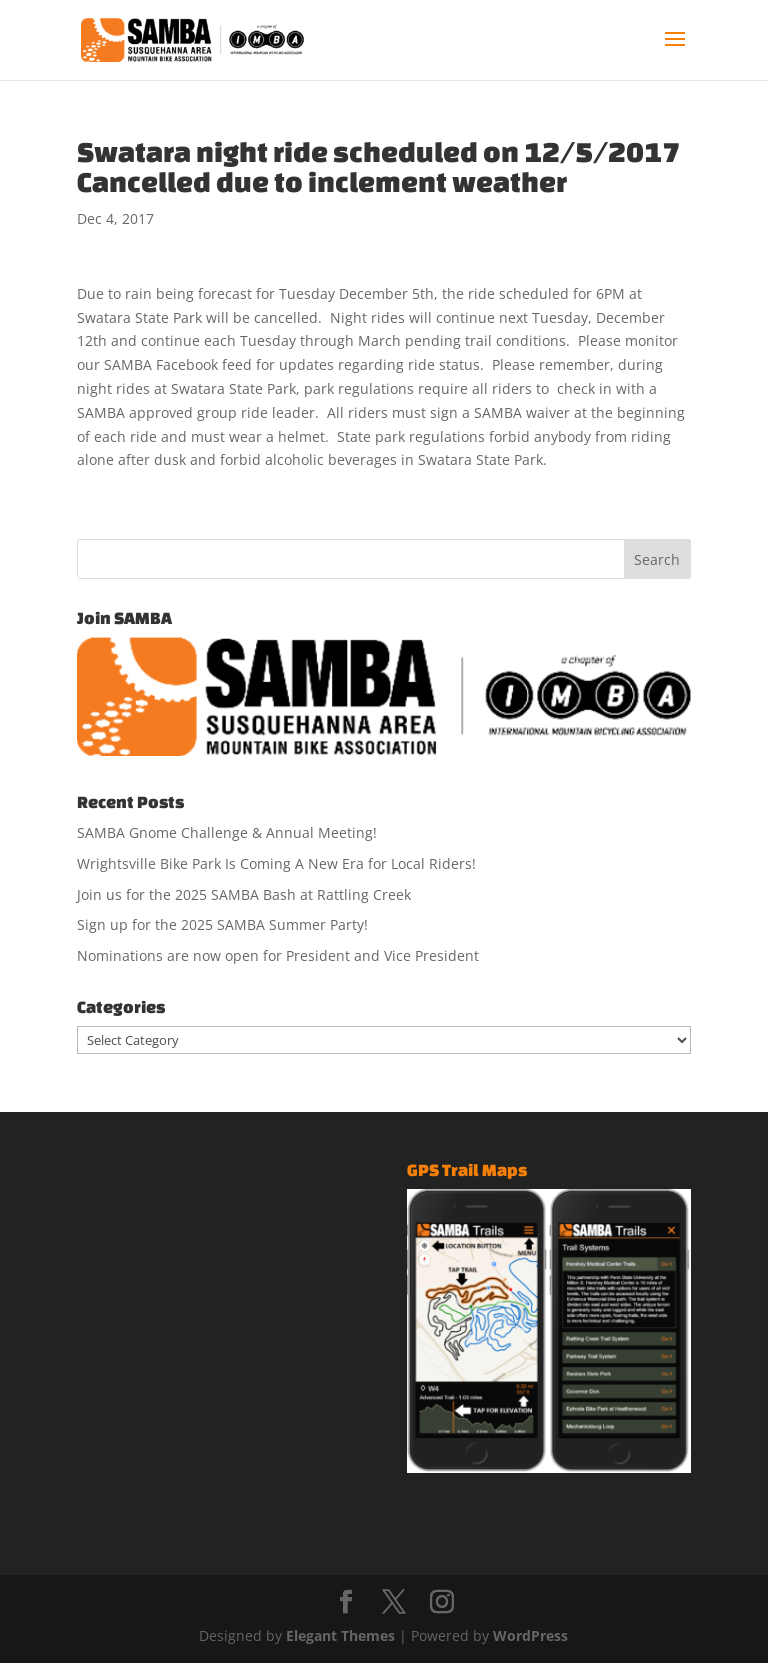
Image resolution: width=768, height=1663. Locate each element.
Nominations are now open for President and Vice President (278, 955)
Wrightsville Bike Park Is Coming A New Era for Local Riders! (276, 863)
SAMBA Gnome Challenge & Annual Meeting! (227, 832)
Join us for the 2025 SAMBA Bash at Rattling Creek (244, 894)
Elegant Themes (340, 1635)
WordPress (530, 1635)
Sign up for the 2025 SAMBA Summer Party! (222, 924)
